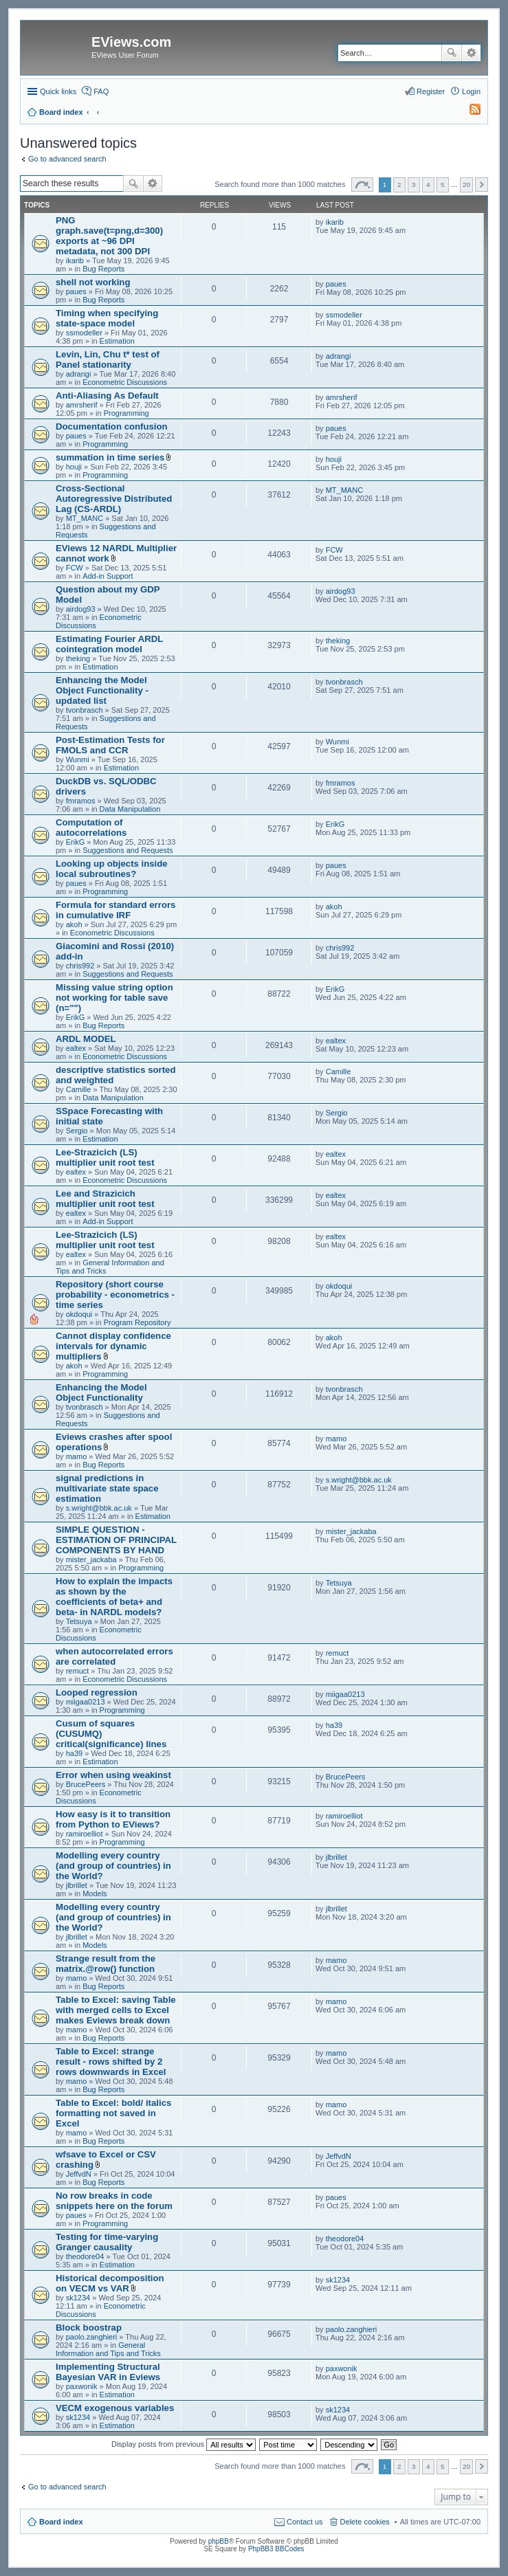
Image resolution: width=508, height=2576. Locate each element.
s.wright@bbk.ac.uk (99, 1508)
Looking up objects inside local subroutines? (112, 868)
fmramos (81, 801)
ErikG (75, 842)
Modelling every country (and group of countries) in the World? (113, 1865)
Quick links (58, 91)
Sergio (77, 1130)
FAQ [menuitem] (101, 91)
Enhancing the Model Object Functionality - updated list (102, 690)
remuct (77, 1671)
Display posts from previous (183, 2444)
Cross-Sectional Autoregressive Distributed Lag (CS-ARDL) (114, 498)
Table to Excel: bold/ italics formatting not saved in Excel (113, 2113)
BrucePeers (85, 1784)
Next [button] (481, 184)
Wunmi (77, 759)
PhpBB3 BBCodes (276, 2549)
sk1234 (78, 2298)
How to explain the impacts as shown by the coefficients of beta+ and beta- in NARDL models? (114, 1596)
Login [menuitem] (471, 91)
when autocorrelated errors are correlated (114, 1656)
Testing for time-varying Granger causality (107, 2242)
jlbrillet (76, 1885)
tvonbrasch (84, 710)
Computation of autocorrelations (91, 827)
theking (78, 658)
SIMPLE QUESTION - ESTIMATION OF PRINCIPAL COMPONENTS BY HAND (116, 1539)
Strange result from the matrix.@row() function (105, 1963)
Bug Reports (103, 269)
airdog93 (81, 609)
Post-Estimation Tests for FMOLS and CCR (110, 745)
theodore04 (85, 2256)
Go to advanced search (67, 159)
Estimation (117, 341)
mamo (76, 1456)
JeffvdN (78, 2174)
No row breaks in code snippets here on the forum (114, 2200)
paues (76, 291)
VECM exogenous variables (115, 2408)
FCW (74, 568)
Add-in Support (107, 576)
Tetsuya (79, 1621)
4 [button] (428, 184)
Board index (61, 2522)
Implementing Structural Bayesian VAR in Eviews (108, 2372)
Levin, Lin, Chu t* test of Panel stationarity (107, 359)
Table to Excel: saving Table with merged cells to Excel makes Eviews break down (116, 2010)
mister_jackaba (91, 1559)
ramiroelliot (84, 1834)
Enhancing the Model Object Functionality (101, 1392)
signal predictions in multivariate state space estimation (107, 1488)
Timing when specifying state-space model (107, 318)
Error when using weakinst (113, 1775)
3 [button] (414, 184)
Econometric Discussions (124, 382)
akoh (74, 924)
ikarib (75, 260)
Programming (126, 413)
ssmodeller (84, 333)
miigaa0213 (85, 1702)
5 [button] (443, 184)
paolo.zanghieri (92, 2337)
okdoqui (79, 1314)
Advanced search (471, 53)
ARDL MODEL (86, 1039)
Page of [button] (362, 184)
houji (74, 467)
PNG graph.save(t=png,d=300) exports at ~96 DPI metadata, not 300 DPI (109, 235)
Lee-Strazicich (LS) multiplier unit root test (105, 1157)
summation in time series (110, 457)
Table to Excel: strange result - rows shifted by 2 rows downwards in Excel (111, 2061)
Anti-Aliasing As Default (107, 395)
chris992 (80, 966)
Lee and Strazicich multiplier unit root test (105, 1198)
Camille (78, 1089)
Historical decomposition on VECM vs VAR (110, 2283)
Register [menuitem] (431, 91)
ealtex (76, 1048)
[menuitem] (469, 112)
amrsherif (82, 405)
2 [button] (399, 184)
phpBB (218, 2541)
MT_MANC (84, 518)
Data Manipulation (130, 809)
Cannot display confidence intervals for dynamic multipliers (113, 1346)
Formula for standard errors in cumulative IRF (115, 910)
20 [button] (466, 184)
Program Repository (137, 1322)
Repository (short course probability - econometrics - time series (115, 1294)
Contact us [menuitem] (305, 2522)
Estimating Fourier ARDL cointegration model (109, 644)
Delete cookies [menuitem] (365, 2522)
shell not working (93, 282)
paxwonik (82, 2386)
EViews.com (131, 41)
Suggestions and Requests (127, 850)
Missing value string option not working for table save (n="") (114, 997)
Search (451, 53)
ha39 (74, 1753)
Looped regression (96, 1692)
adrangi (78, 374)
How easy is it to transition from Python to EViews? (113, 1819)
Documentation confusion (112, 426)
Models (94, 1893)
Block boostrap (89, 2327)
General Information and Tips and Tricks (108, 2349)
